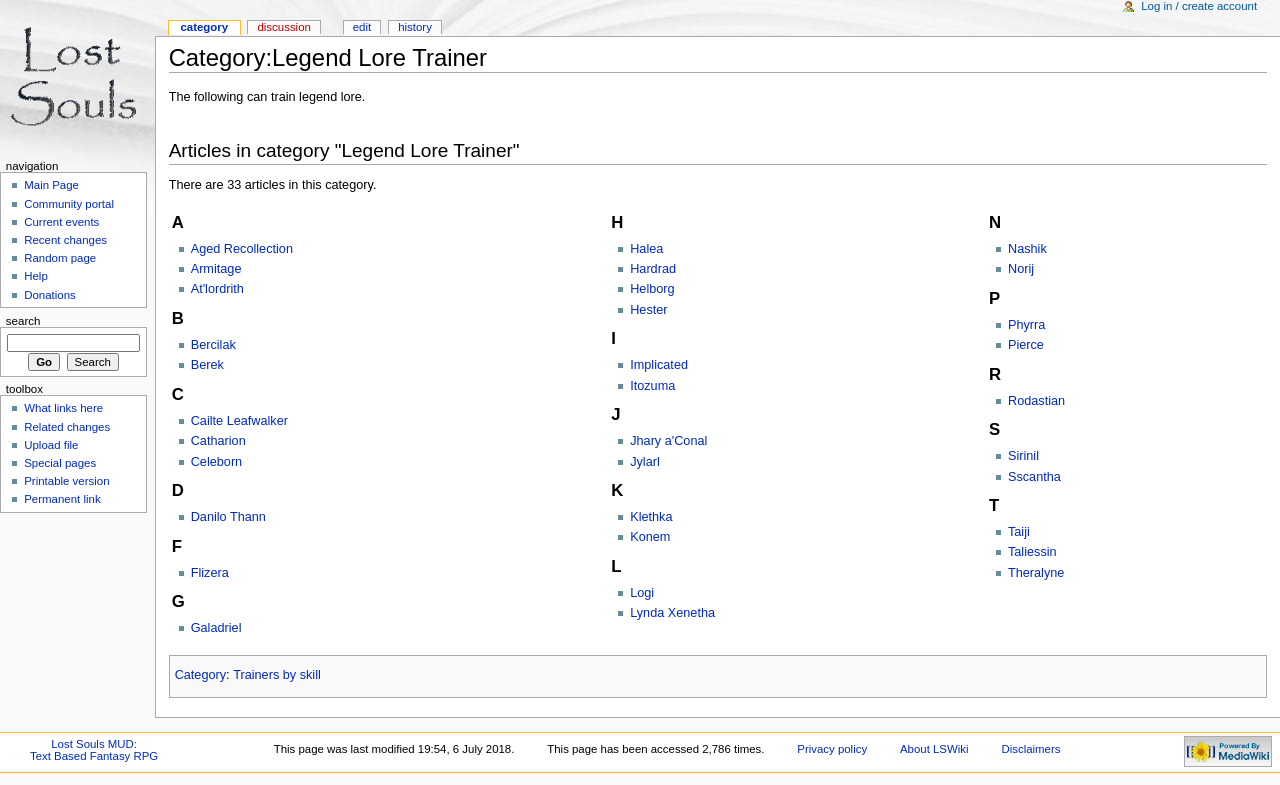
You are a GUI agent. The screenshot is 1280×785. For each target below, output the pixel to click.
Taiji (1019, 532)
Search (23, 321)
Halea (646, 249)
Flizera (210, 573)
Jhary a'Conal (668, 441)
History (415, 27)
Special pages (60, 463)
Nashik (1027, 249)
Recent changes (65, 240)
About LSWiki (934, 749)
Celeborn (217, 462)
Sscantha (1034, 477)
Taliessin (1032, 552)
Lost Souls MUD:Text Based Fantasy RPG (94, 750)
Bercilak (213, 345)
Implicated (659, 365)
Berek (207, 365)
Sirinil (1023, 456)
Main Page (51, 185)
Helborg (652, 289)
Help (36, 276)
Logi (642, 593)
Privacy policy (832, 749)
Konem (650, 537)
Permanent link (62, 499)
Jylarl (645, 462)
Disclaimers (1030, 749)
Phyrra (1026, 325)
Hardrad (653, 269)
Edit (362, 27)
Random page (60, 258)
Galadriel (216, 628)
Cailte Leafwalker (239, 421)
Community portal (69, 204)
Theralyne (1036, 573)
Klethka (651, 517)
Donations (50, 295)
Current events (61, 222)
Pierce (1026, 345)
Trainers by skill (277, 675)
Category (200, 675)
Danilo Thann (228, 517)
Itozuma (652, 386)
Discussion (283, 27)
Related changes (67, 427)
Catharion (218, 441)
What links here (63, 408)
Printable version (66, 481)
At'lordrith (217, 289)
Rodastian (1036, 401)
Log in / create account (1199, 6)
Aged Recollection (242, 249)
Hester (648, 310)
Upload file (51, 445)
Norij (1021, 269)
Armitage (216, 269)
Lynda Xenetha (672, 613)
